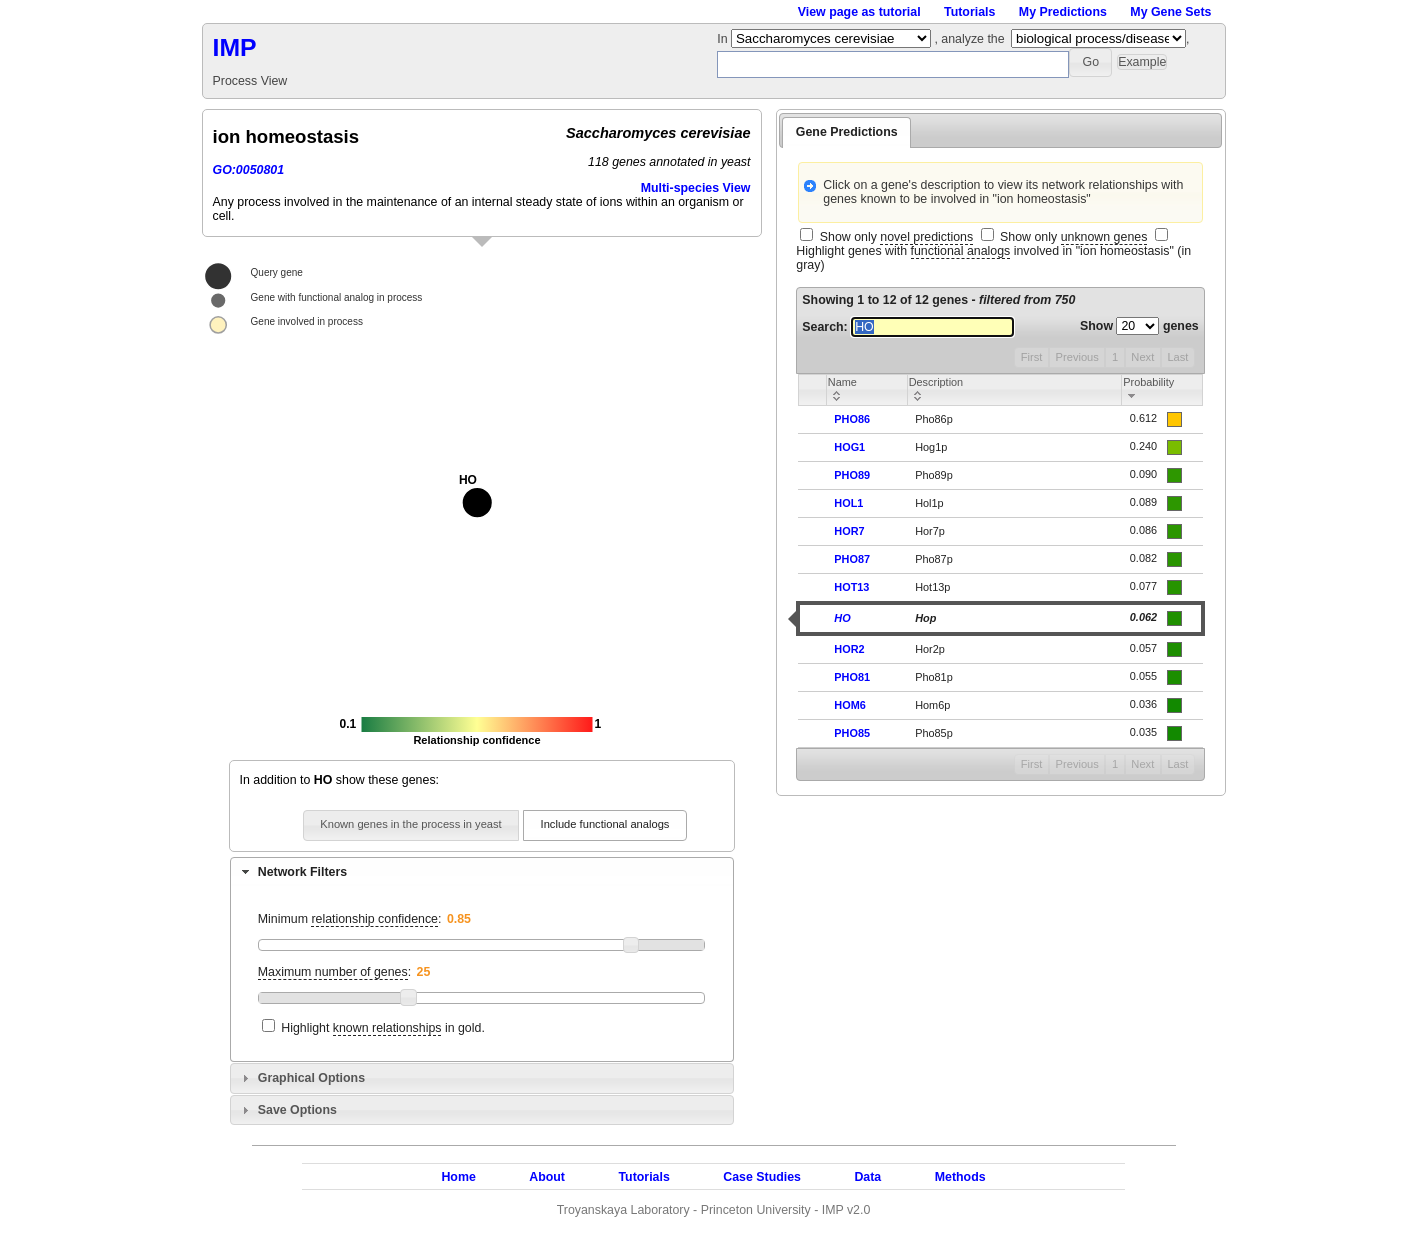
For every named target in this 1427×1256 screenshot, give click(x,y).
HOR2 (849, 649)
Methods (960, 1177)
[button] (1090, 62)
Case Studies (762, 1177)
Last (1177, 357)
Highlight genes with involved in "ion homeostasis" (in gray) (993, 258)
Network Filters (302, 872)
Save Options (297, 1110)
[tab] (482, 872)
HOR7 (849, 531)
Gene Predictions (847, 132)
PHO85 (852, 733)
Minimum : (350, 919)
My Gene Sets (1170, 12)
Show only (896, 237)
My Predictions (1063, 12)
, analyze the (969, 39)
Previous (1077, 357)
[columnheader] (866, 389)
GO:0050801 (249, 170)
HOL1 (848, 503)
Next (1142, 357)
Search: (908, 327)
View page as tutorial (859, 12)
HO (842, 618)
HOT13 (851, 587)
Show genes (1139, 326)
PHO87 (852, 559)
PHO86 (852, 419)
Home (458, 1177)
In (724, 39)
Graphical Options (311, 1078)
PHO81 (852, 677)
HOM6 (849, 705)
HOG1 (849, 447)
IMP (235, 47)
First (1032, 357)
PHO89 (852, 475)
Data (867, 1177)
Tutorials (969, 12)
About (547, 1177)
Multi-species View (696, 188)
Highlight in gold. (383, 1028)
